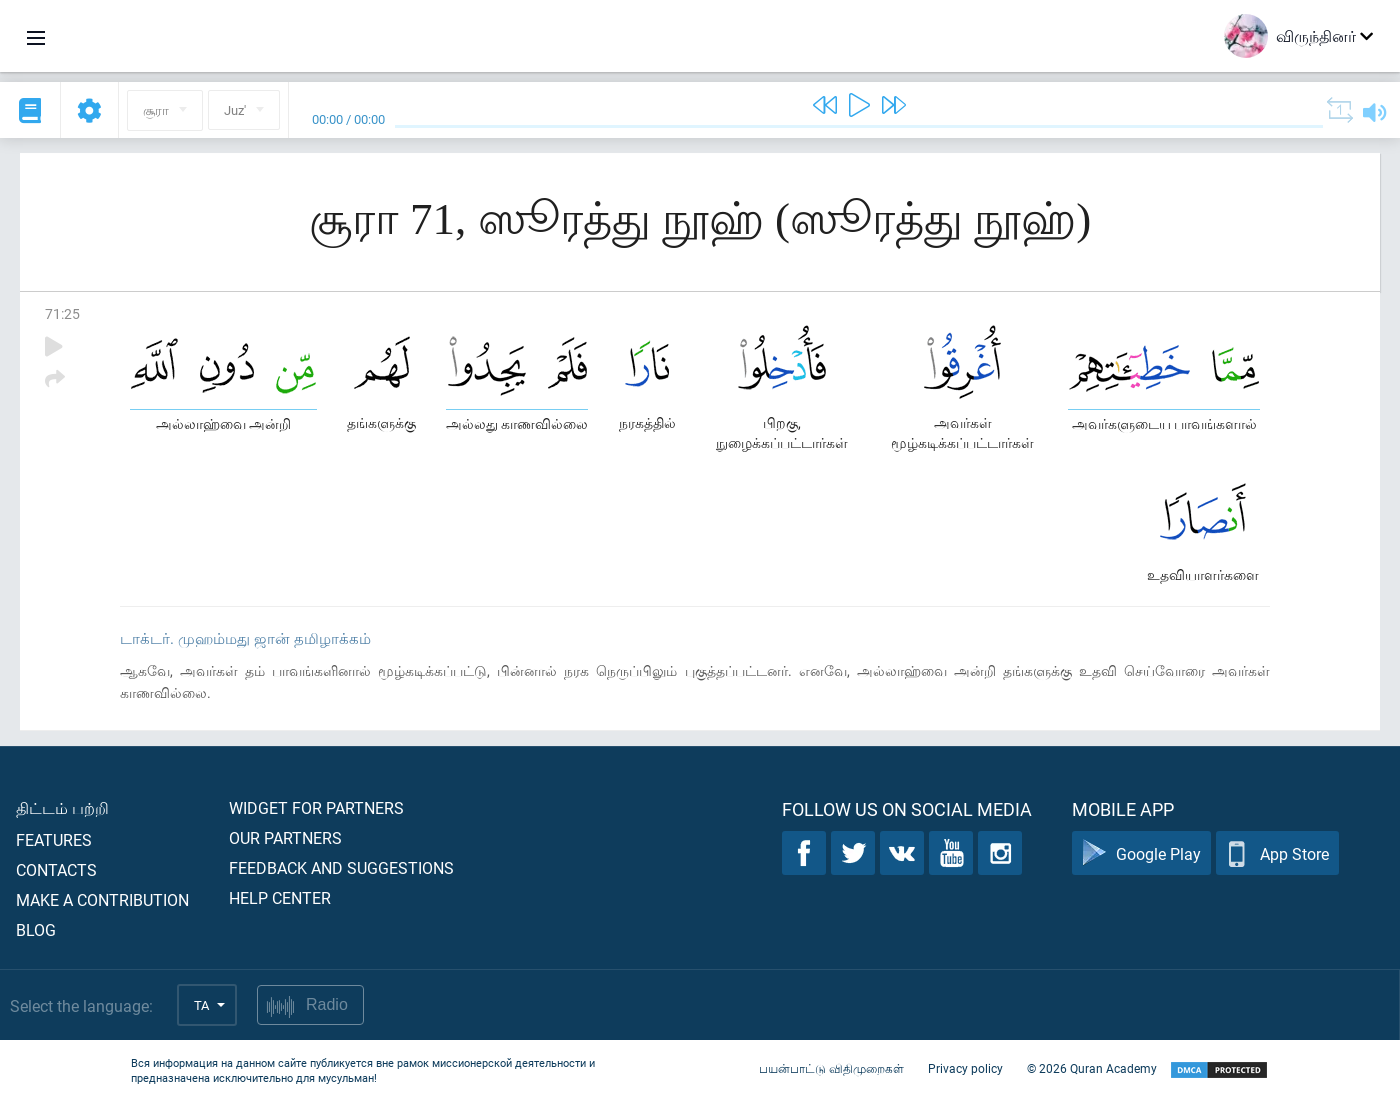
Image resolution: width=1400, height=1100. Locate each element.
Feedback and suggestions (341, 867)
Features (54, 839)
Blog (36, 929)
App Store (1277, 853)
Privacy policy (965, 1068)
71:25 (62, 313)
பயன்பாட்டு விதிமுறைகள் (831, 1068)
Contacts (56, 869)
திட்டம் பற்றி (62, 807)
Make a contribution (102, 899)
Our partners (285, 837)
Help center (280, 897)
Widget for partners (316, 807)
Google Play (1141, 853)
